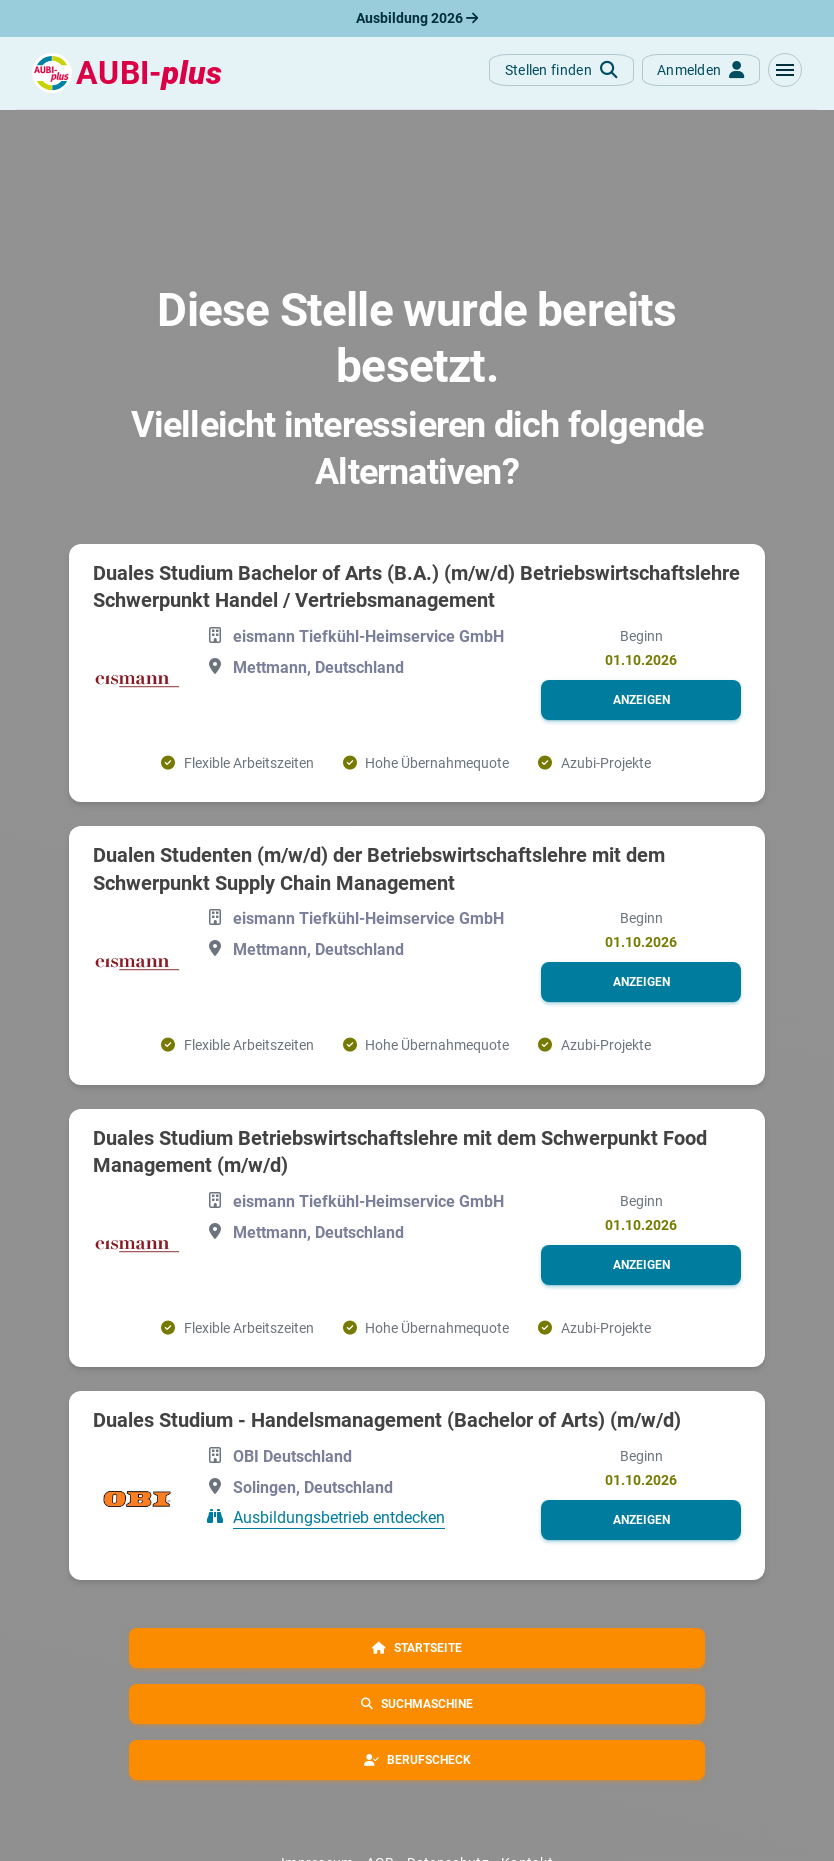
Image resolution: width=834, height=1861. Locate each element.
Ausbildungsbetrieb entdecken (339, 1517)
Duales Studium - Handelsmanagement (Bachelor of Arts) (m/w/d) (387, 1420)
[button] (785, 70)
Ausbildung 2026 (417, 18)
